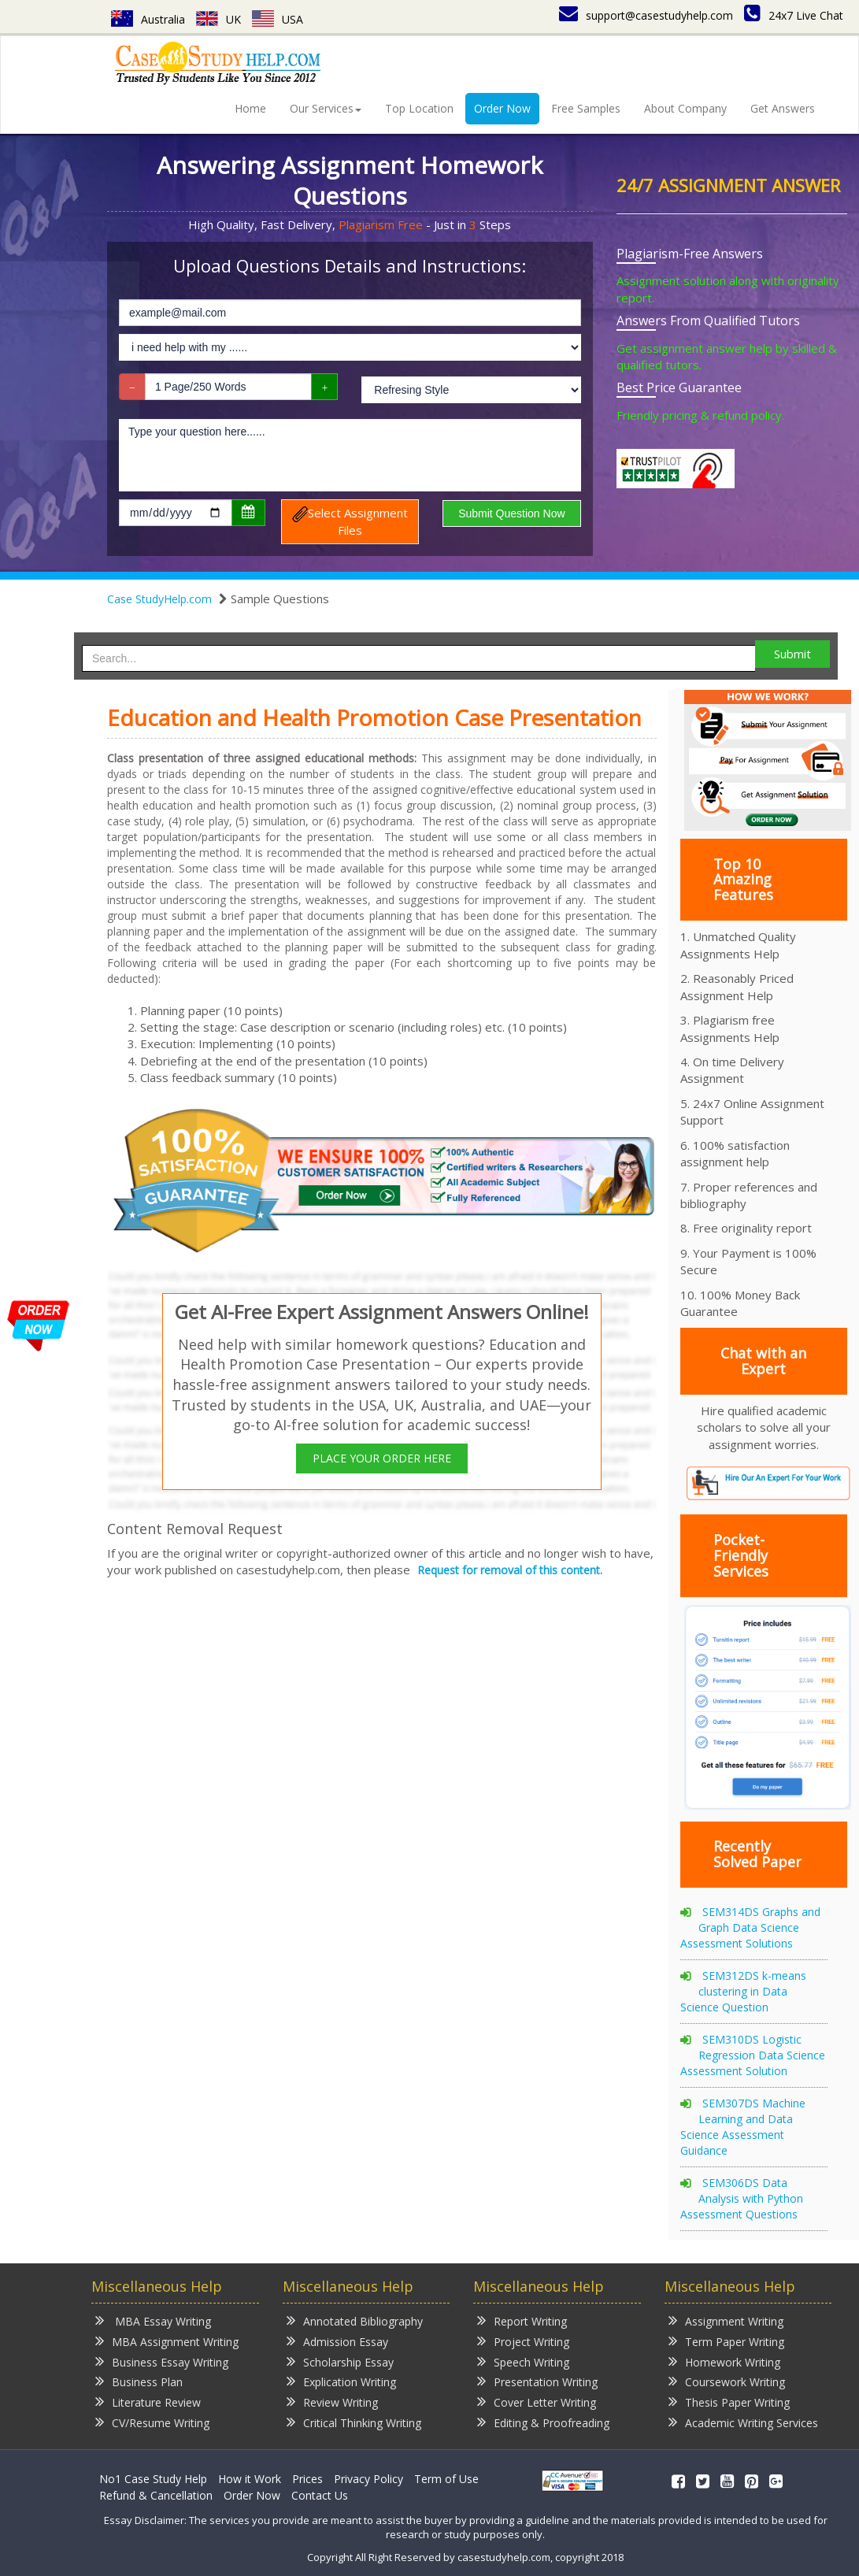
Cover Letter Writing (536, 2401)
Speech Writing (523, 2361)
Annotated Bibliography (355, 2320)
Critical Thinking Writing (354, 2422)
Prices (307, 2478)
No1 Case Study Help (153, 2478)
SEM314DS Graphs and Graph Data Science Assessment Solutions (750, 1927)
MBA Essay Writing (153, 2320)
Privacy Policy (368, 2478)
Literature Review (148, 2401)
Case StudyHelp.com (159, 598)
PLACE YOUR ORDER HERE (382, 1458)
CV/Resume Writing (152, 2422)
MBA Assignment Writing (167, 2341)
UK (218, 19)
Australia (148, 19)
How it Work (249, 2478)
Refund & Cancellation (156, 2495)
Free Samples (585, 108)
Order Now (502, 108)
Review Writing (332, 2401)
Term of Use (446, 2478)
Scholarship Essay (340, 2361)
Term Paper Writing (726, 2341)
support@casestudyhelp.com (646, 15)
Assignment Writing (725, 2320)
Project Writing (523, 2341)
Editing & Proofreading (543, 2422)
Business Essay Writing (161, 2361)
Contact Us (319, 2495)
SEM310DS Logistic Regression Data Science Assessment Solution (752, 2055)
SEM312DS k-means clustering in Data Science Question (743, 1991)
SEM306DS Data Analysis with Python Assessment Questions (741, 2198)
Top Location (419, 108)
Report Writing (522, 2320)
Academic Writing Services (743, 2422)
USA (277, 19)
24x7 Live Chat (793, 15)
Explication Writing (341, 2381)
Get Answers (782, 108)
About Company (685, 108)
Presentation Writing (537, 2381)
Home (250, 108)
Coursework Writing (726, 2381)
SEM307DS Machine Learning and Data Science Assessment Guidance (742, 2127)
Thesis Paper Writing (729, 2401)
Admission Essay (337, 2341)
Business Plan (139, 2381)
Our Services (325, 108)
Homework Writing (724, 2361)
